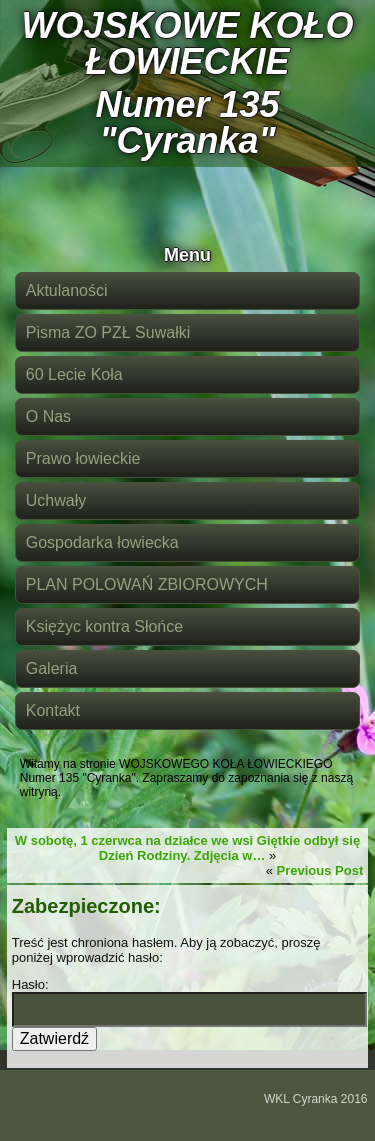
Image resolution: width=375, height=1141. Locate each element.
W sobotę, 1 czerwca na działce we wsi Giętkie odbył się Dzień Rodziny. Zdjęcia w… (187, 848)
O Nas (48, 416)
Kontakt (53, 710)
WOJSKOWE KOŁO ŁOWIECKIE (188, 43)
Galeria (52, 668)
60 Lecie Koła (74, 374)
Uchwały (56, 500)
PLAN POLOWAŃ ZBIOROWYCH (147, 584)
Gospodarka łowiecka (102, 542)
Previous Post (320, 870)
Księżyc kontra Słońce (104, 626)
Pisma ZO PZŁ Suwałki (108, 332)
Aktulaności (67, 290)
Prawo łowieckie (83, 458)
